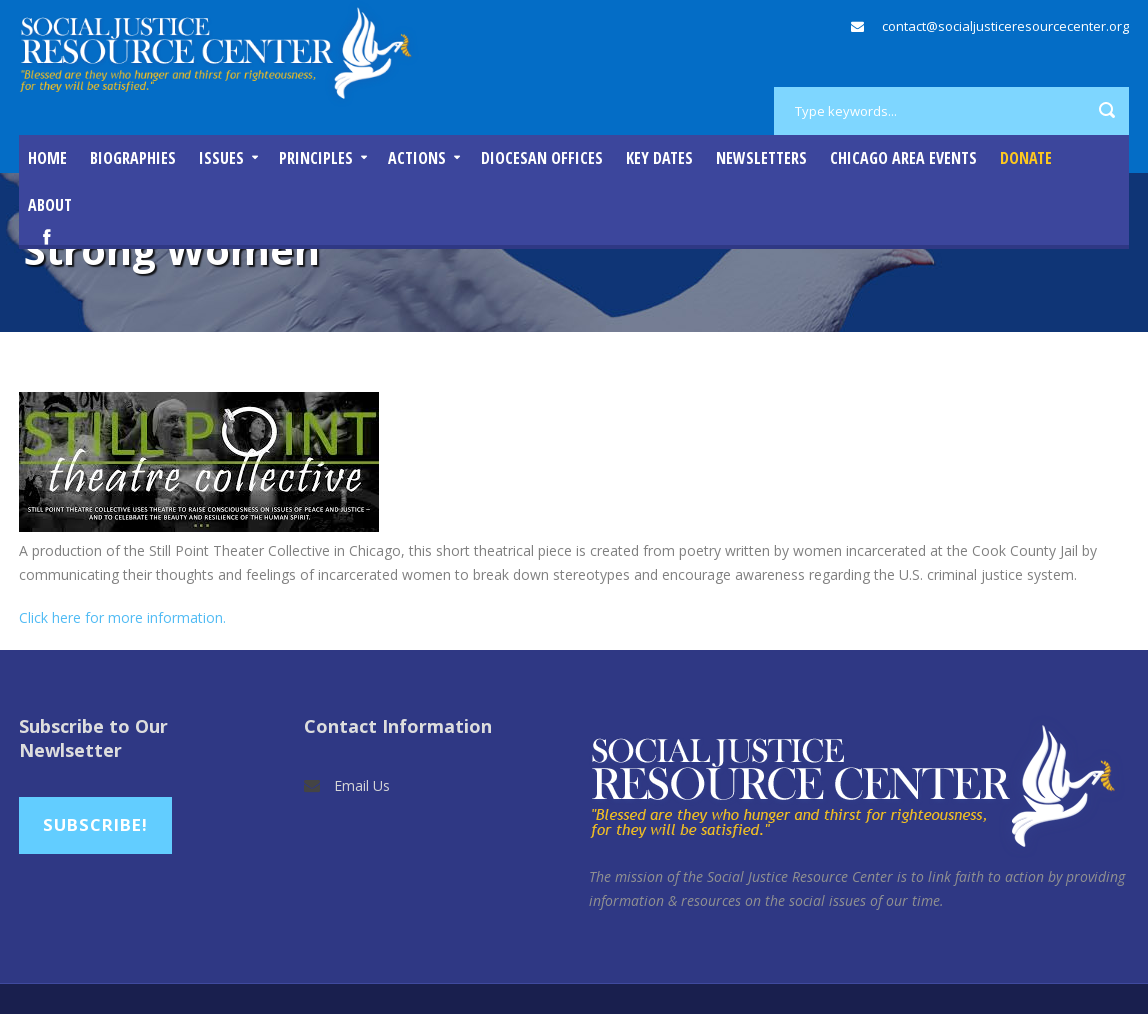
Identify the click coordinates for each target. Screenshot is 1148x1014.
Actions (417, 158)
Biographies (133, 158)
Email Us (362, 785)
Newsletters (761, 158)
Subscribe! (95, 824)
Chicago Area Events (903, 158)
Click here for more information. (122, 617)
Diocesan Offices (542, 158)
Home (47, 158)
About (50, 205)
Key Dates (659, 158)
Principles (316, 158)
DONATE (1026, 158)
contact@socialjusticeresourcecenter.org (1005, 26)
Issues (221, 158)
